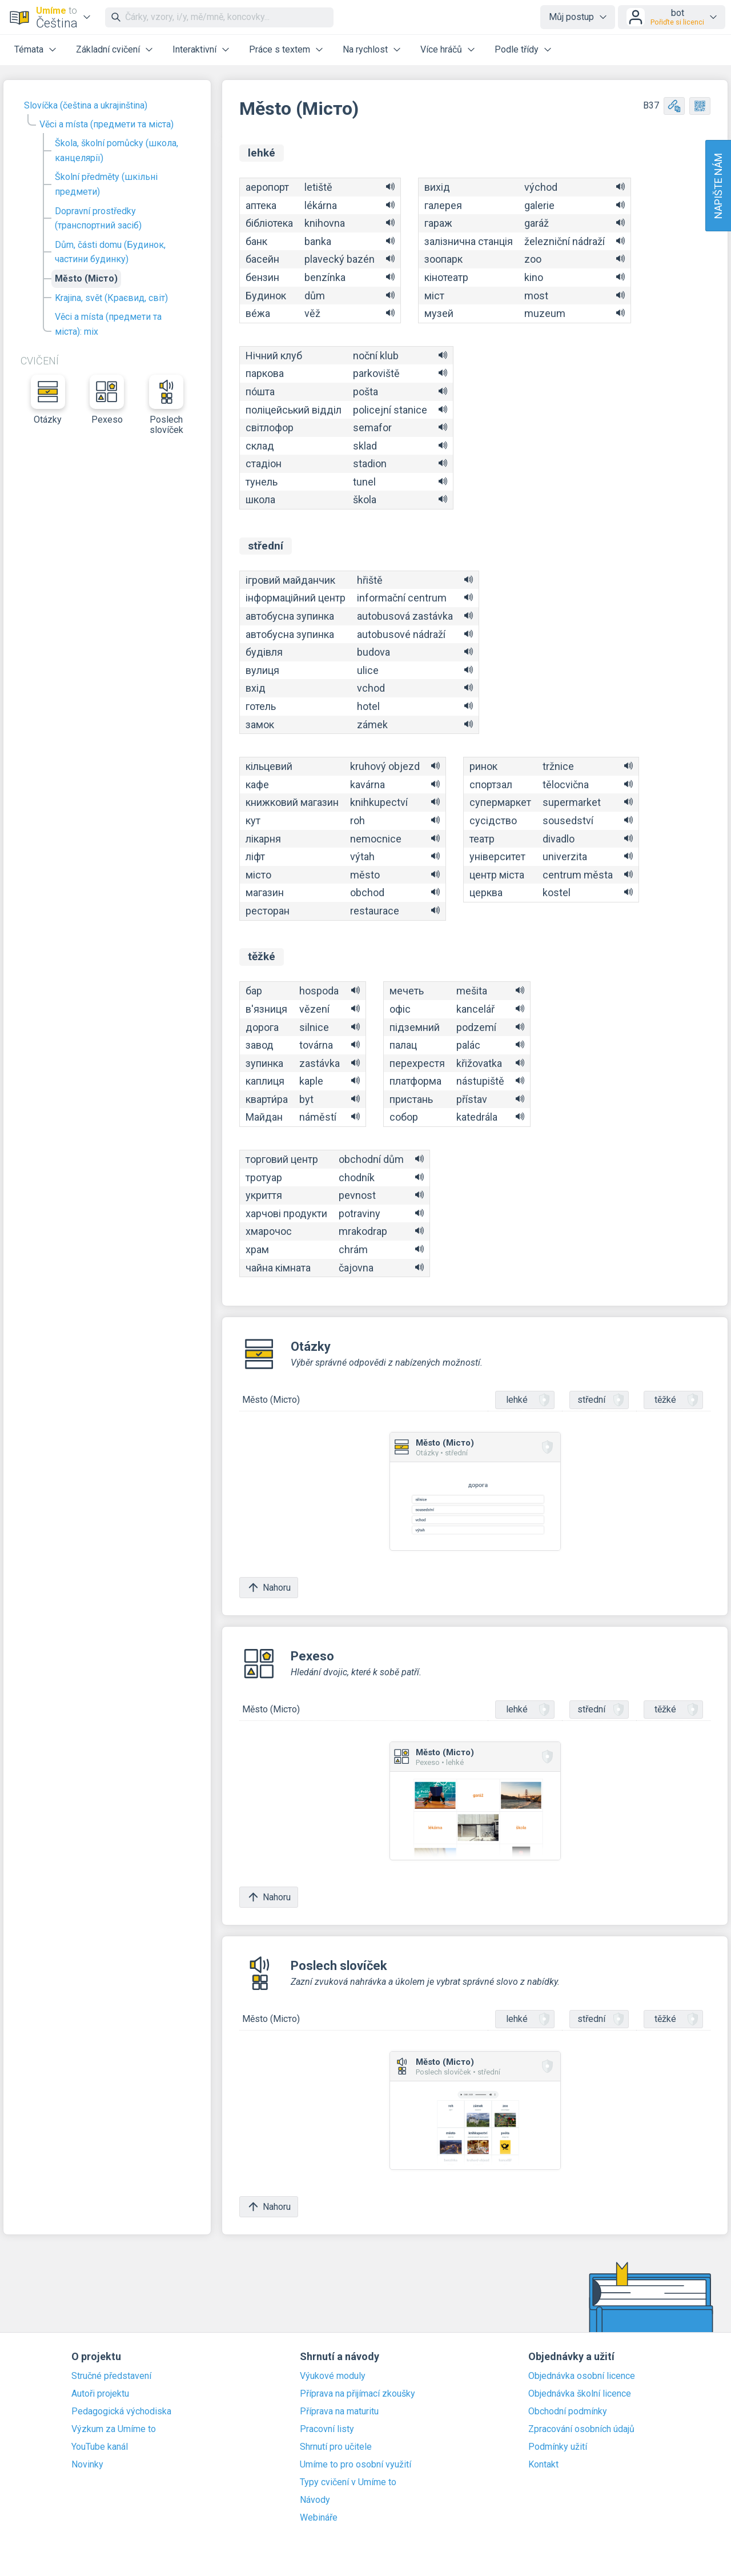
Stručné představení (111, 2376)
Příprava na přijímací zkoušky (357, 2394)
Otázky (48, 400)
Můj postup (571, 16)
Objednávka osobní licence (581, 2376)
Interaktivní (194, 49)
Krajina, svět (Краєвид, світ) (111, 297)
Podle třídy (517, 49)
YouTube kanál (99, 2447)
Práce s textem (279, 49)
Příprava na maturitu (339, 2411)
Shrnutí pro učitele (336, 2447)
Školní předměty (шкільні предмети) (106, 184)
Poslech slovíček (166, 405)
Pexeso (107, 400)
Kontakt (543, 2464)
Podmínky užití (557, 2447)
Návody (315, 2500)
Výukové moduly (333, 2376)
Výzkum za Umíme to (113, 2429)
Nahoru (269, 1587)
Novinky (87, 2464)
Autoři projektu (100, 2394)
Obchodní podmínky (567, 2411)
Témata (28, 49)
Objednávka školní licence (579, 2394)
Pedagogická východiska (121, 2411)
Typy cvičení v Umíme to (348, 2482)
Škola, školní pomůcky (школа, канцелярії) (116, 150)
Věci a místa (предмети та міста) (106, 124)
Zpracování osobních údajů (581, 2429)
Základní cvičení (108, 49)
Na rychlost (365, 49)
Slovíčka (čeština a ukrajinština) (85, 105)
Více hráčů (441, 49)
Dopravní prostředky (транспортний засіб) (98, 218)
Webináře (319, 2518)
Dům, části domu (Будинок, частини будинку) (110, 252)
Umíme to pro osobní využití (355, 2464)
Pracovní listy (327, 2429)
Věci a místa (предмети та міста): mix (108, 324)
